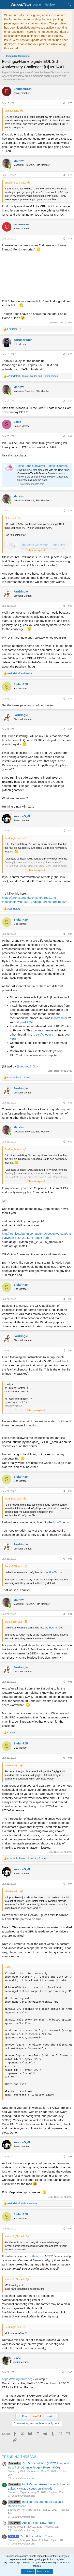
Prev (22, 2416)
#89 (70, 1141)
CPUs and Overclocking (21, 2478)
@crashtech (61, 1018)
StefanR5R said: (14, 1566)
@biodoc (46, 1034)
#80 (70, 401)
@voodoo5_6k (26, 1066)
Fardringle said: (13, 838)
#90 (70, 1299)
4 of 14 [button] (37, 2416)
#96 (70, 1757)
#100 (69, 2372)
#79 (70, 354)
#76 (70, 103)
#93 (70, 1558)
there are (38, 2256)
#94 (70, 1614)
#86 (70, 830)
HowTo (57, 1522)
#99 (70, 2228)
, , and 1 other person (32, 376)
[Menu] (5, 4)
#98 (70, 2156)
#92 (70, 1491)
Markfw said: (12, 110)
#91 (70, 1350)
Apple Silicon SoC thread (31, 2522)
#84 (70, 698)
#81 (70, 436)
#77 (70, 175)
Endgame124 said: (15, 182)
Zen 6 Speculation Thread (31, 2536)
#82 (70, 510)
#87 (70, 934)
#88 (70, 1102)
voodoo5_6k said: (15, 2236)
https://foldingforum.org (17, 2379)
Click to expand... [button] (37, 550)
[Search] (69, 4)
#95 (70, 1681)
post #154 (26, 1022)
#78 (70, 238)
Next (51, 2416)
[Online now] (9, 167)
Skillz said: (11, 518)
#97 (70, 1883)
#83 (70, 606)
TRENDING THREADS (19, 2457)
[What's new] (61, 4)
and (19, 673)
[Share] (64, 103)
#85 (70, 729)
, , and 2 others (27, 1858)
